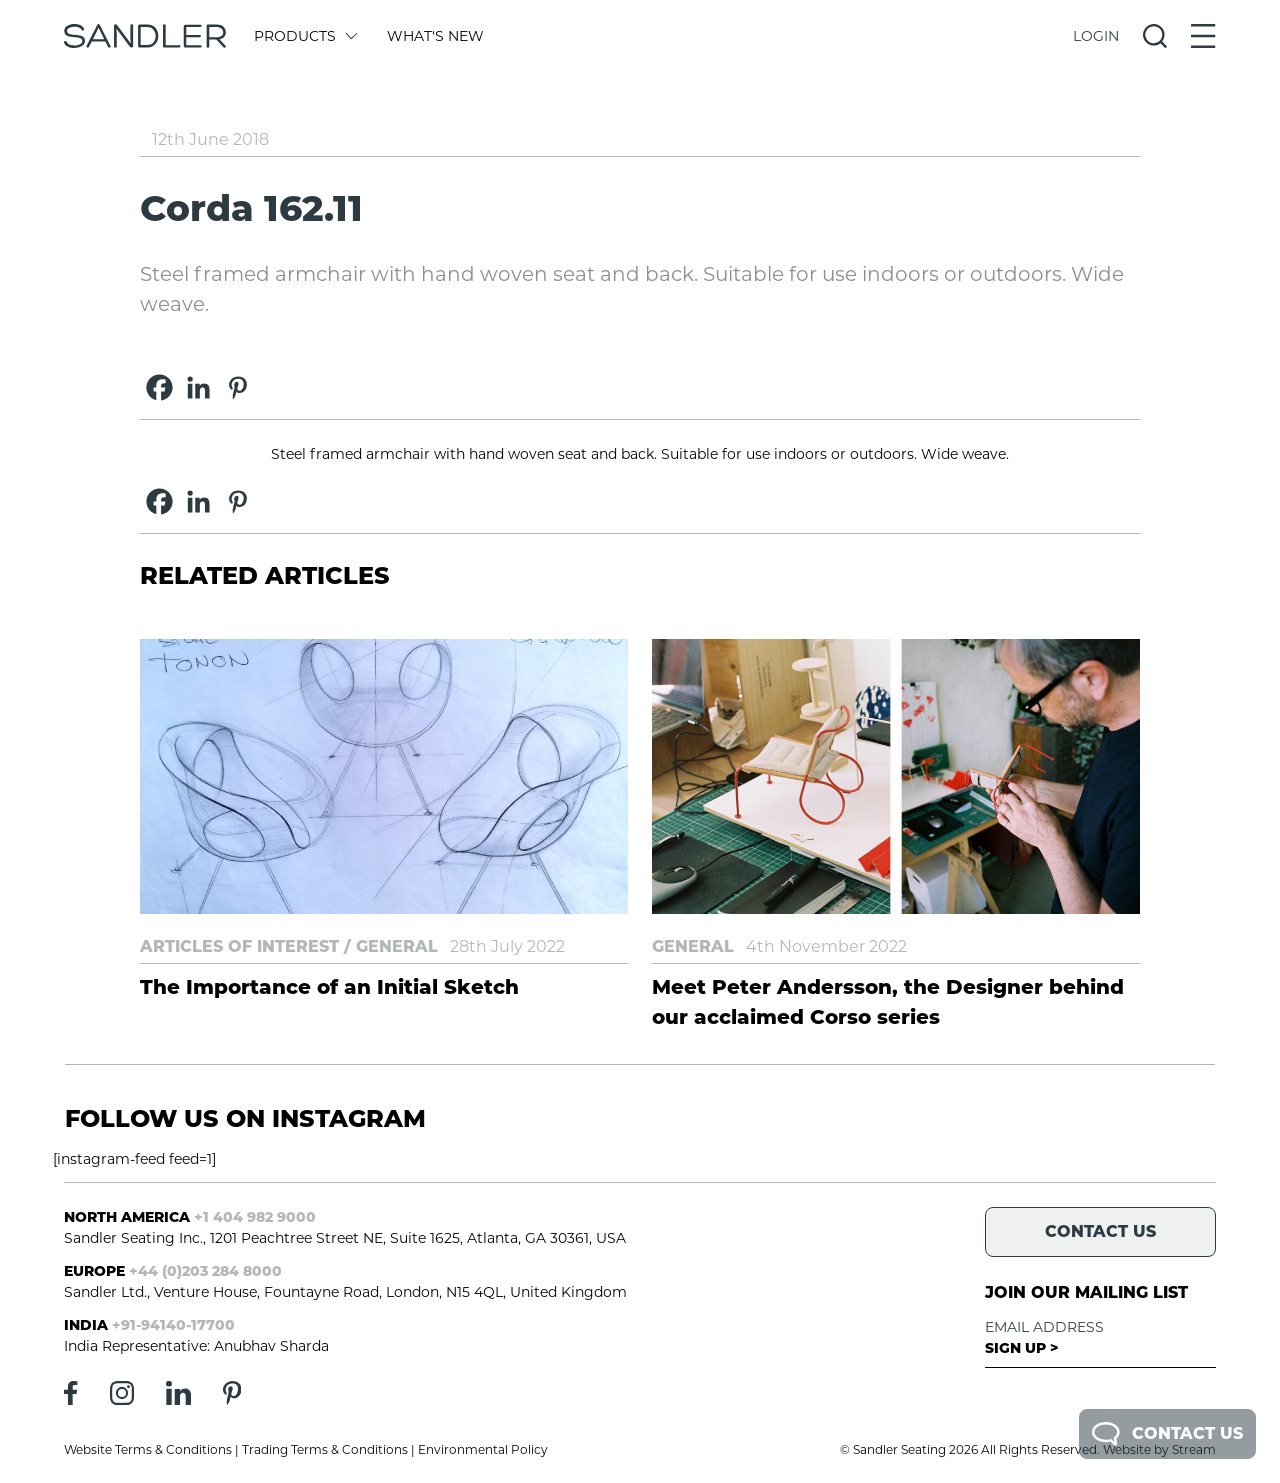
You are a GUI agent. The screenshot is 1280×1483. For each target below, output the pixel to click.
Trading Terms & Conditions (325, 1449)
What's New (435, 36)
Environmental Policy (483, 1449)
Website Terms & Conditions (148, 1449)
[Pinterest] (237, 387)
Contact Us (1167, 1434)
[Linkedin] (198, 387)
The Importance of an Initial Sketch (329, 987)
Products (304, 36)
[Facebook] (159, 387)
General (397, 946)
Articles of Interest (239, 946)
